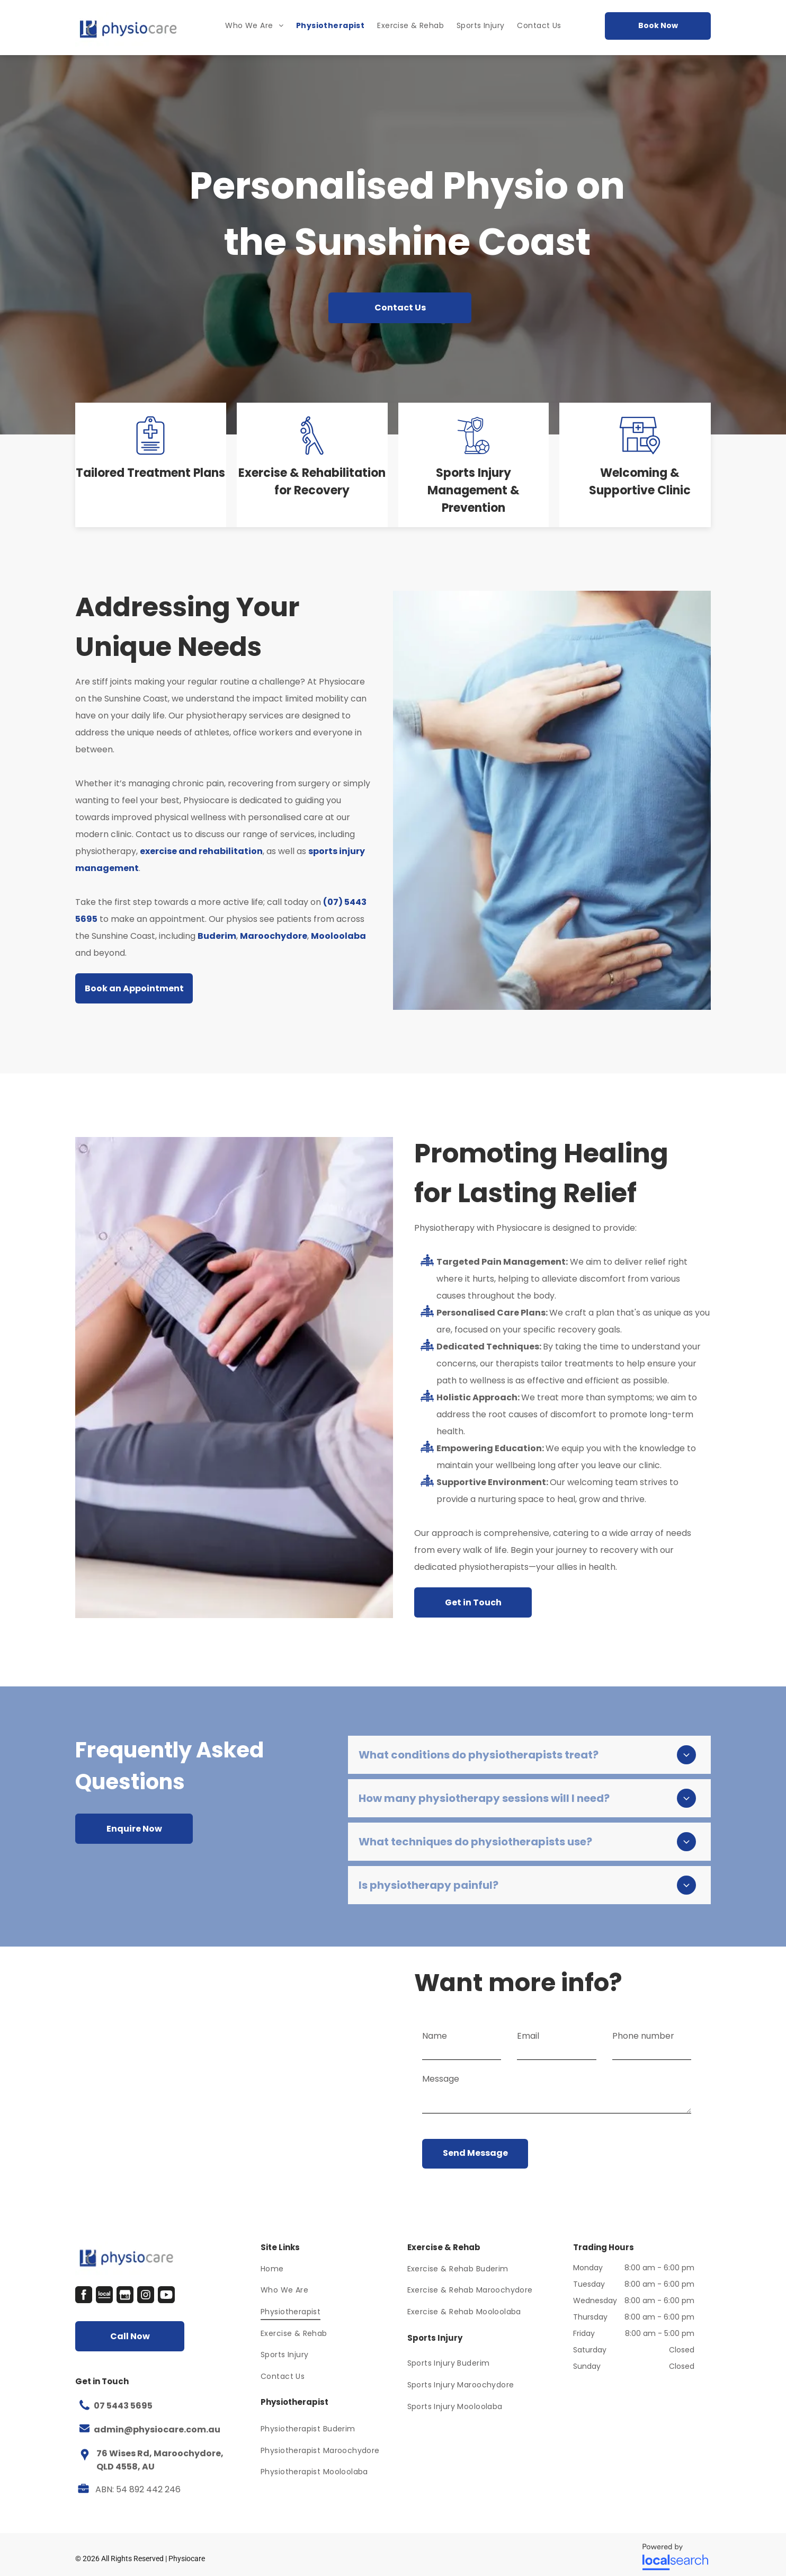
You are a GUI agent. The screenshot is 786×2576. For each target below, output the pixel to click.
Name (434, 2036)
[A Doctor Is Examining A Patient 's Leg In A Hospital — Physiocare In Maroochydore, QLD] (234, 1377)
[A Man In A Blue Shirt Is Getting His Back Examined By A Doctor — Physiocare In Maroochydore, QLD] (552, 800)
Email (528, 2036)
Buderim (217, 936)
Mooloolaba (338, 936)
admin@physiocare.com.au (157, 2429)
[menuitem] (254, 25)
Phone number (643, 2036)
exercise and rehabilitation (201, 851)
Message (440, 2079)
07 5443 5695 (123, 2406)
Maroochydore (273, 936)
